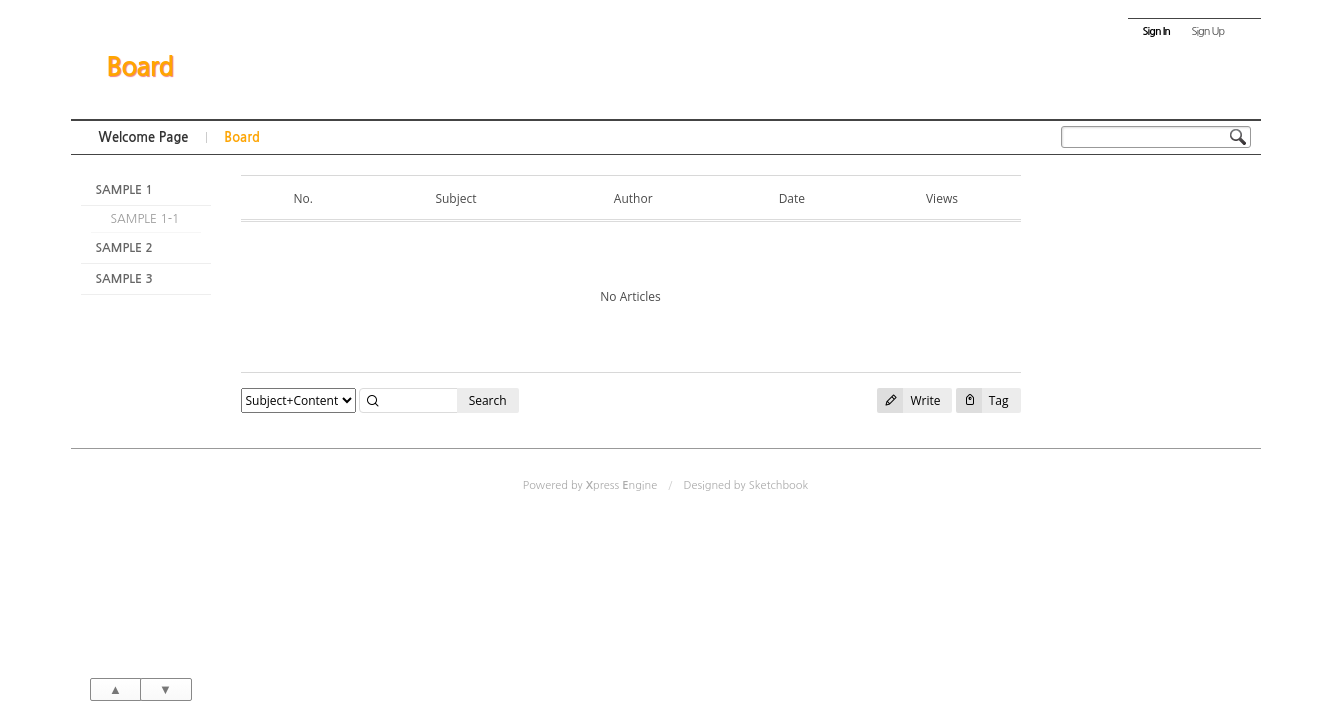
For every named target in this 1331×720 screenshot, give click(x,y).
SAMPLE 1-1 (145, 219)
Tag (982, 400)
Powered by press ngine (590, 485)
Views (942, 198)
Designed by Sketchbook (745, 485)
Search (488, 400)
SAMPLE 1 (124, 190)
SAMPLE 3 (124, 279)
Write (908, 400)
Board (139, 67)
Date (792, 198)
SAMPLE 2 (124, 248)
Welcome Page (144, 137)
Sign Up (1207, 31)
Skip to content (666, 17)
